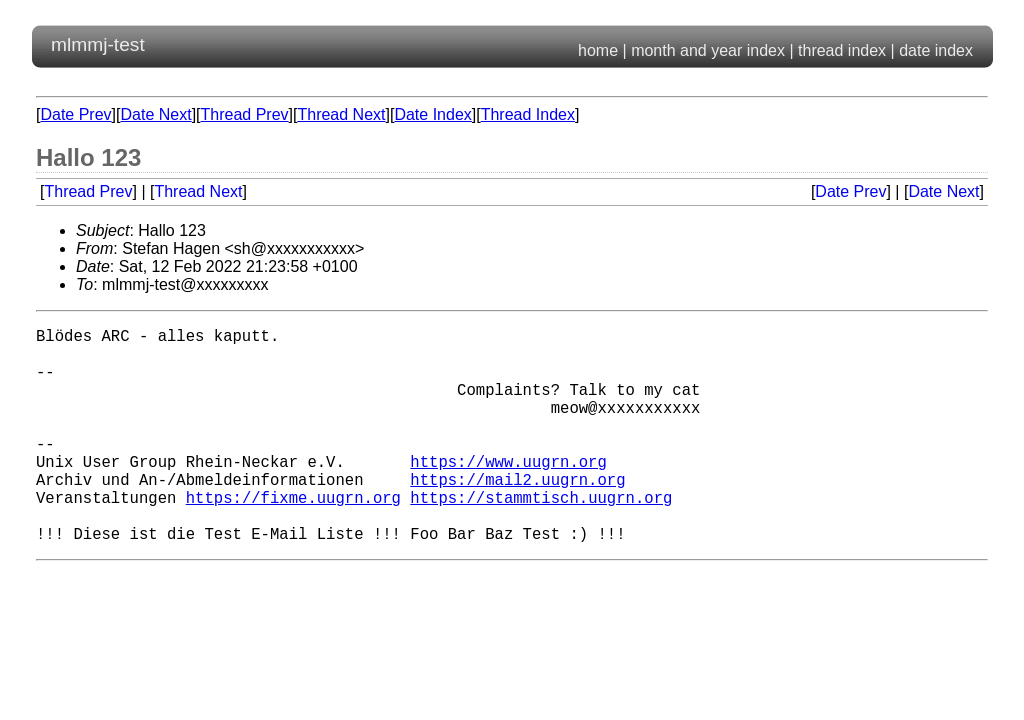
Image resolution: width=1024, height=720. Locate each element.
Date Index (432, 114)
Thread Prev (245, 114)
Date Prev (75, 114)
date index (936, 50)
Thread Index (528, 114)
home (598, 50)
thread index (842, 50)
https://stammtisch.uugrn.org (541, 537)
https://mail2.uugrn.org (517, 515)
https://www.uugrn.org (508, 493)
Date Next (155, 114)
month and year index (708, 50)
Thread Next (341, 114)
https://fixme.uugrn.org (293, 537)
